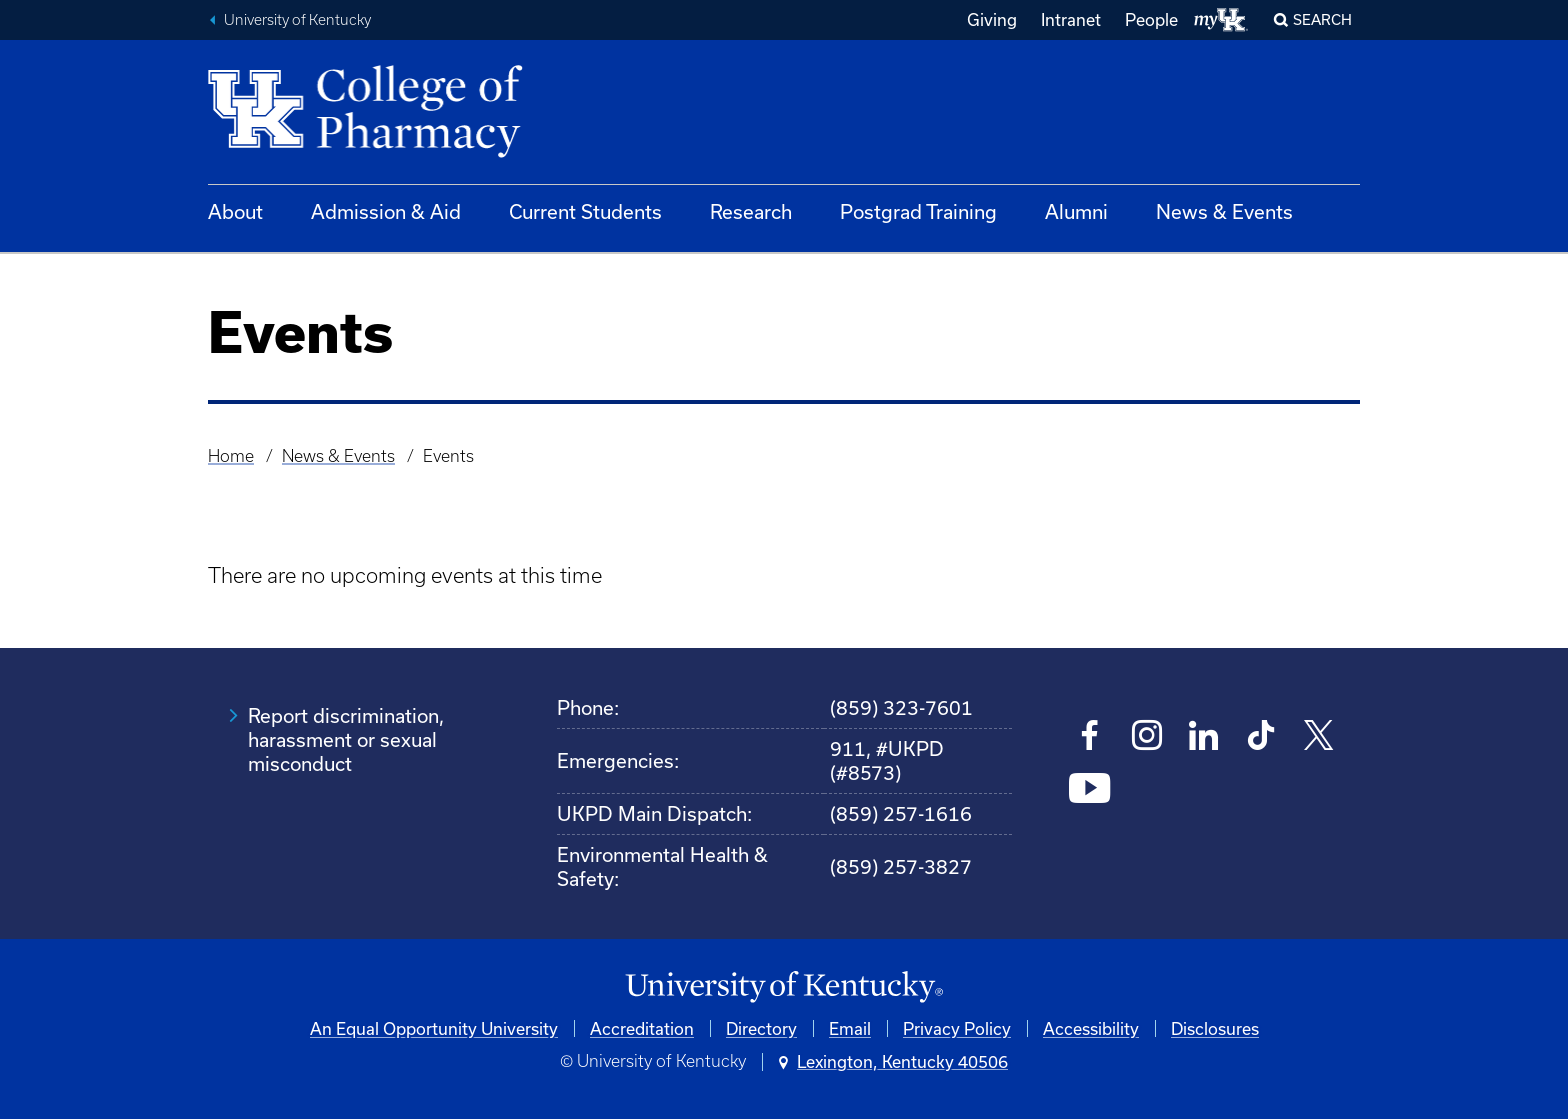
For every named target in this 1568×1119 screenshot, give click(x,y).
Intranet (1071, 19)
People (1151, 19)
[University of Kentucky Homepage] (784, 987)
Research (751, 211)
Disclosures (1215, 1028)
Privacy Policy (957, 1028)
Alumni (1076, 211)
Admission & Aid (386, 211)
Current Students (585, 211)
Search (1322, 19)
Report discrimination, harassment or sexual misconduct (346, 739)
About (235, 211)
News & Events (1224, 211)
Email (850, 1028)
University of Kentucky (297, 20)
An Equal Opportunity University (434, 1028)
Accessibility (1091, 1028)
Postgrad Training (918, 211)
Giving (992, 19)
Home (231, 456)
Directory (761, 1028)
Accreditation (642, 1028)
